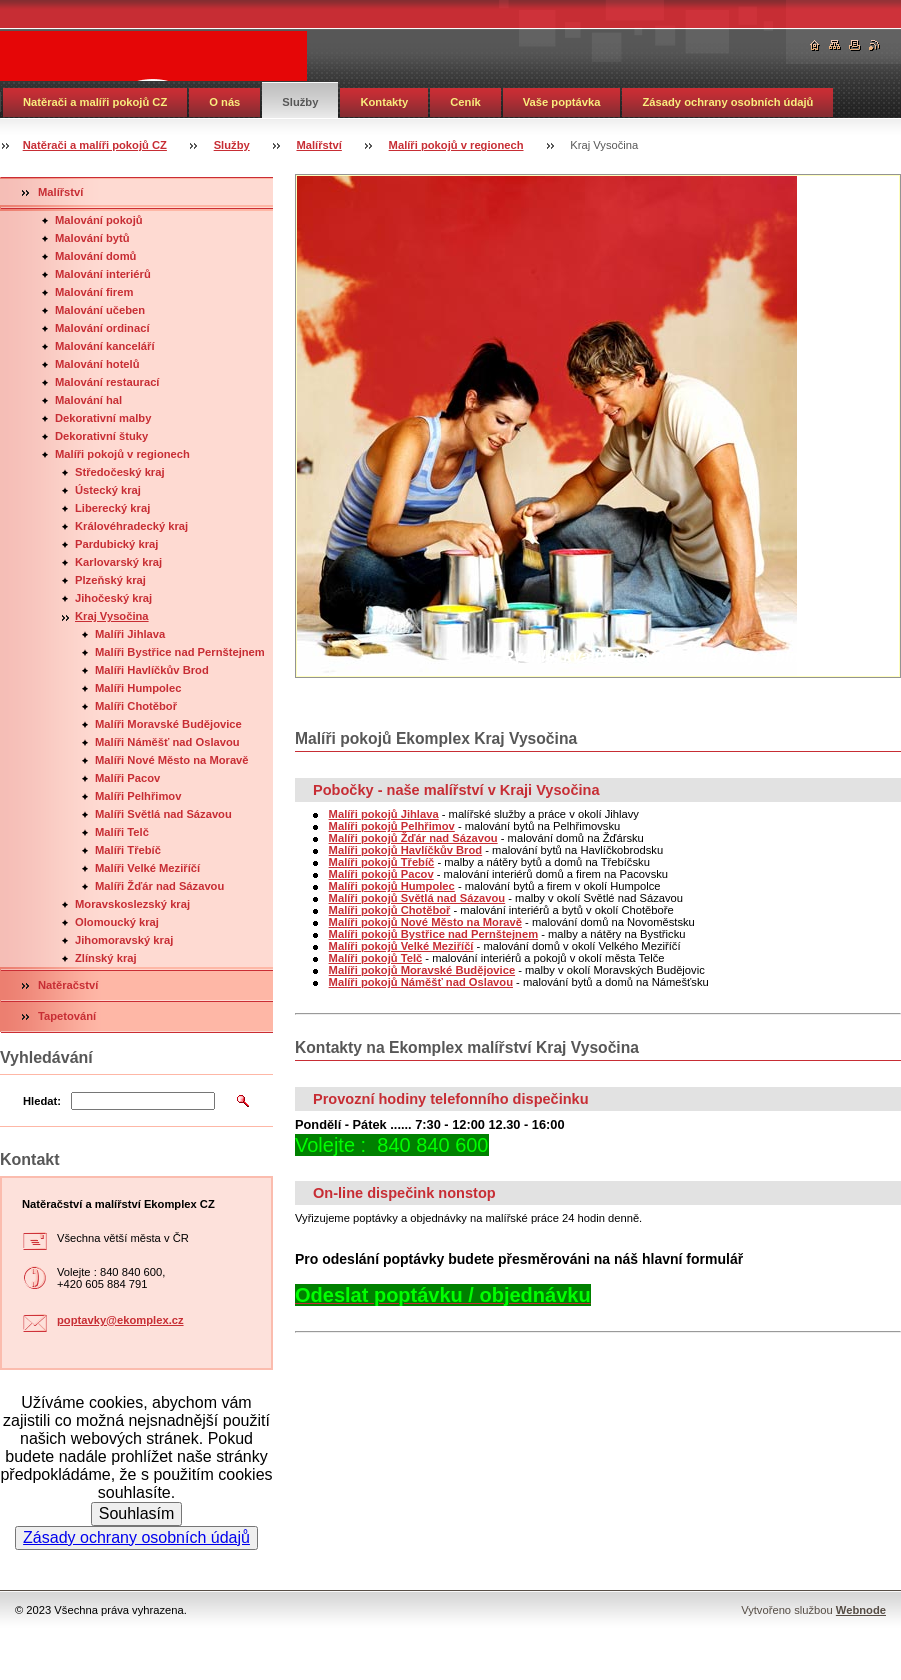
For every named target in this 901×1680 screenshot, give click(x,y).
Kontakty (384, 102)
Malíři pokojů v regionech (456, 145)
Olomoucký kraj (117, 922)
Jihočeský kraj (113, 598)
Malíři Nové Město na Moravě (172, 760)
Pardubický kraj (116, 544)
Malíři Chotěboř (136, 706)
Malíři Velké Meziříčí (147, 868)
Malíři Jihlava (130, 634)
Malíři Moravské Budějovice (168, 724)
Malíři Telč (122, 832)
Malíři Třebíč (128, 850)
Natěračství (68, 985)
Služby (300, 102)
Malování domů (95, 256)
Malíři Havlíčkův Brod (152, 670)
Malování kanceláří (105, 346)
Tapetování (67, 1016)
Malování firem (94, 292)
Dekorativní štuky (101, 436)
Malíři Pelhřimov (138, 796)
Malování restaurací (107, 382)
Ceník (465, 102)
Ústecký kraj (108, 490)
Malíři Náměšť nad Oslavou (167, 742)
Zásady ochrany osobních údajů (727, 102)
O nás (224, 102)
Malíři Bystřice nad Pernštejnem (180, 652)
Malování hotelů (97, 364)
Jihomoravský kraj (124, 940)
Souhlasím (137, 1513)
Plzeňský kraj (110, 580)
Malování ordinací (102, 328)
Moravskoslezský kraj (132, 904)
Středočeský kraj (120, 472)
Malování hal (88, 400)
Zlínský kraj (106, 958)
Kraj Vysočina (112, 616)
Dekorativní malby (103, 418)
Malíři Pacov (127, 778)
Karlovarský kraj (118, 562)
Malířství (318, 145)
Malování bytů (92, 238)
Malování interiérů (103, 274)
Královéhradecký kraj (131, 526)
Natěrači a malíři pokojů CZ (95, 102)
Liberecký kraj (112, 508)
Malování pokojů (99, 220)
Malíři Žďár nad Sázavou (159, 886)
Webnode (861, 1610)
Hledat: (42, 1101)
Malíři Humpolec (138, 688)
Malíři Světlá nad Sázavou (163, 814)
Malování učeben (100, 310)
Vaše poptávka (562, 102)
